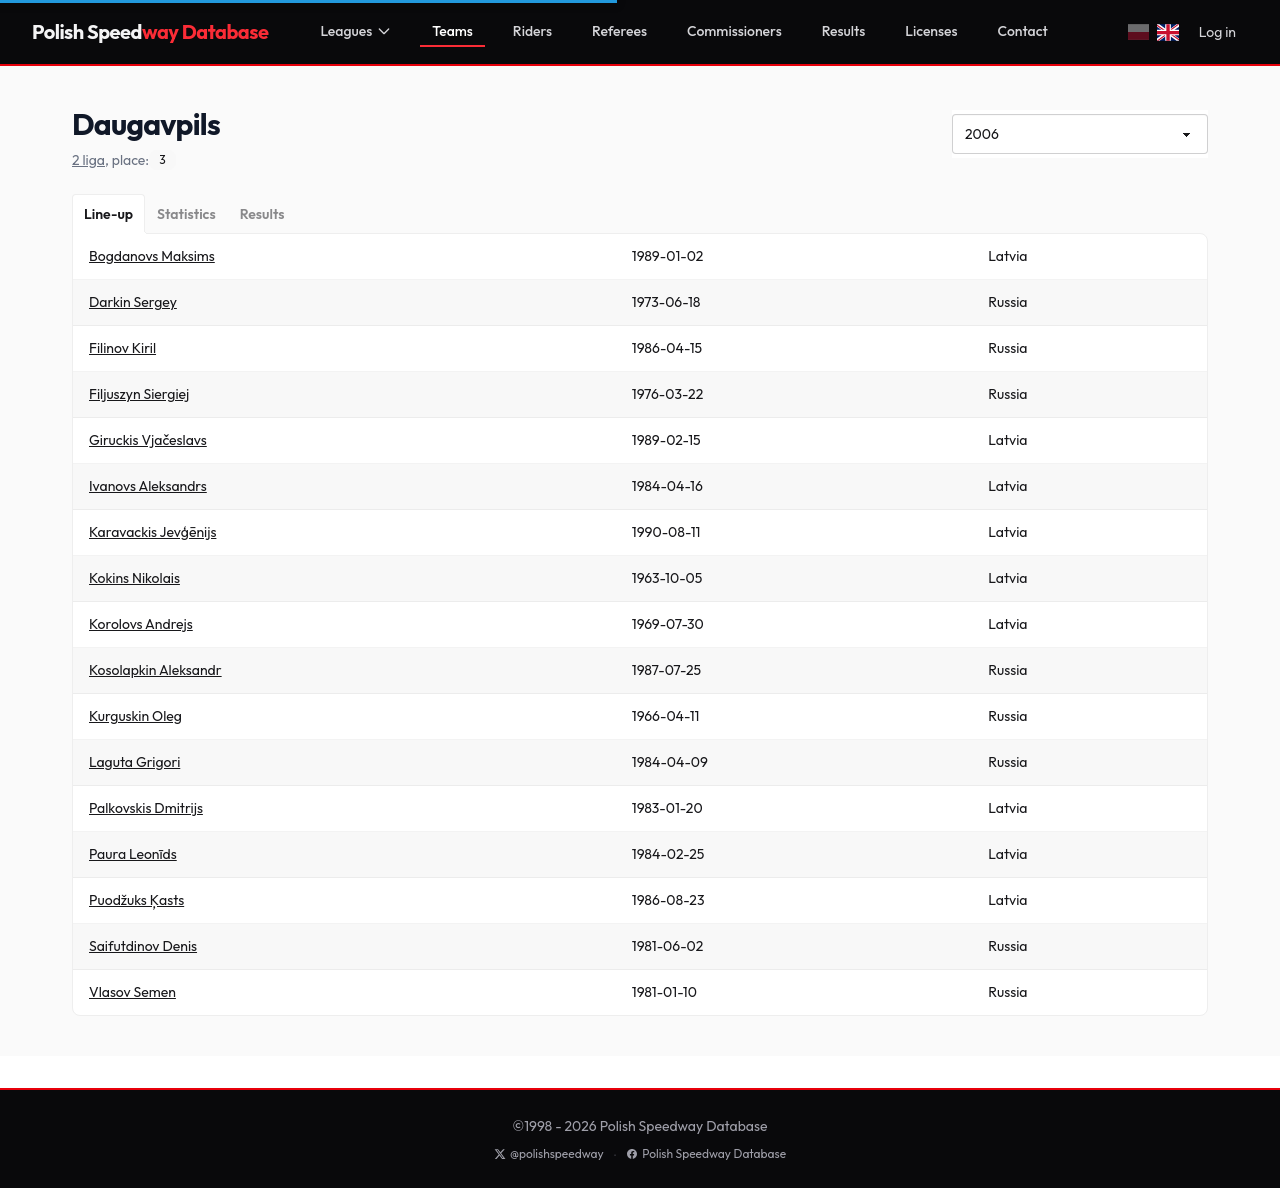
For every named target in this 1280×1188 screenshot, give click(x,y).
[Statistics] (186, 214)
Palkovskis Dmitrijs (146, 808)
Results (844, 31)
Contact (1023, 31)
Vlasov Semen (132, 992)
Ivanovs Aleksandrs (148, 486)
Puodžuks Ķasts (136, 900)
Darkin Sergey (133, 302)
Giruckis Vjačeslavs (148, 440)
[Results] (262, 214)
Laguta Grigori (134, 762)
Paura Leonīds (133, 854)
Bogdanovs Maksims (152, 256)
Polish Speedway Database (706, 1153)
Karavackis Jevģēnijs (152, 532)
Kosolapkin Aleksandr (155, 670)
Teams (452, 31)
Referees (619, 31)
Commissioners (734, 31)
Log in (1217, 32)
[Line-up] (108, 214)
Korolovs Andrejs (141, 624)
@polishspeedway (549, 1153)
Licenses (931, 31)
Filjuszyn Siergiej (139, 394)
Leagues (356, 31)
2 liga (88, 160)
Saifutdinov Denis (143, 946)
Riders (532, 31)
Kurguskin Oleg (135, 716)
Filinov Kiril (122, 348)
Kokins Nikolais (134, 578)
